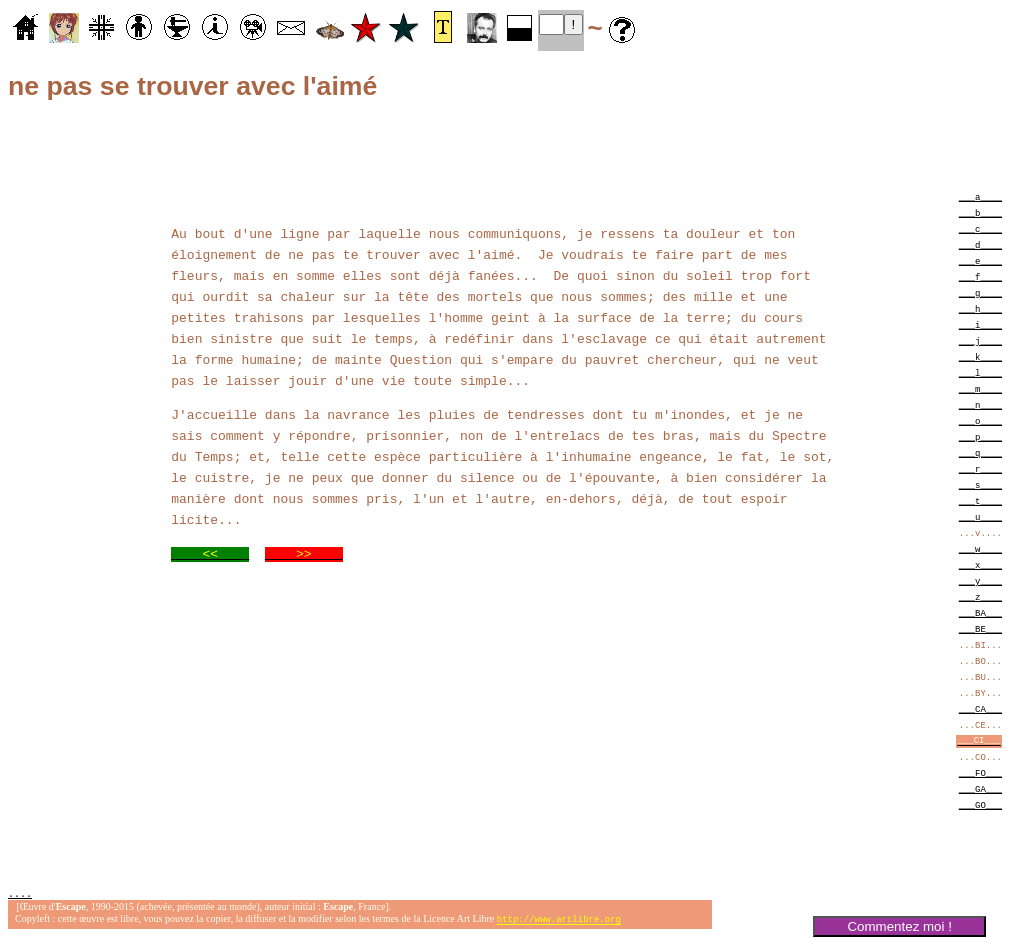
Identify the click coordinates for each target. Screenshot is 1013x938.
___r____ (980, 468)
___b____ (980, 212)
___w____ (980, 548)
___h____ (980, 308)
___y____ (980, 580)
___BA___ (980, 612)
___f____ (980, 276)
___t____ (980, 500)
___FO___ (980, 772)
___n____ (980, 404)
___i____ (980, 324)
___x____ (980, 564)
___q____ (980, 452)
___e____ (980, 260)
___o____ (980, 420)
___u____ (980, 516)
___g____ (980, 292)
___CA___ (980, 708)
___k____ (980, 356)
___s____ (980, 484)
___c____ (980, 228)
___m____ (980, 388)
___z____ (980, 596)
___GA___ (980, 788)
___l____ (980, 372)
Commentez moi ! (899, 926)
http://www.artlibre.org (559, 921)
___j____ (980, 340)
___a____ (980, 196)
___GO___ (980, 804)
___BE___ (980, 628)
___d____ (980, 244)
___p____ (980, 436)
